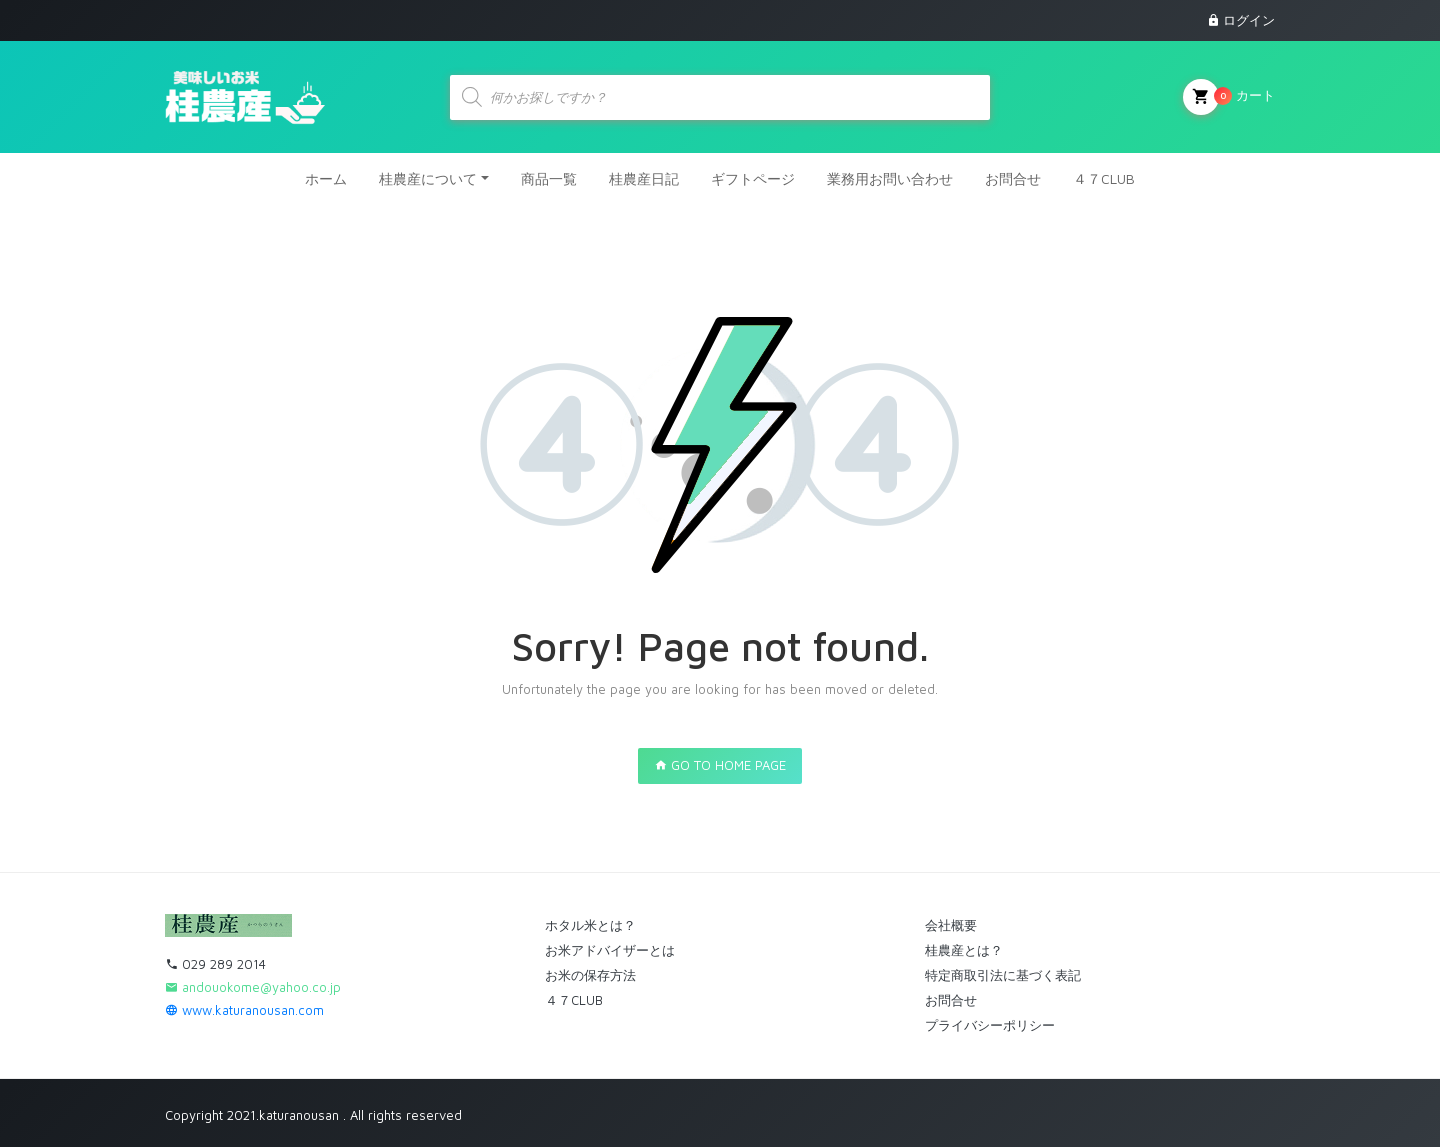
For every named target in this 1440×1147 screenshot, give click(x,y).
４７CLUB (1104, 178)
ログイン (1249, 20)
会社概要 (951, 925)
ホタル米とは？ (590, 925)
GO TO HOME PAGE (720, 765)
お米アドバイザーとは (610, 950)
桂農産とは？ (964, 950)
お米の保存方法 (590, 975)
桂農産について (428, 178)
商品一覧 (549, 178)
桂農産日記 (644, 178)
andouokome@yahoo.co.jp (253, 987)
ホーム (326, 178)
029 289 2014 (215, 964)
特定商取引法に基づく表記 (1003, 975)
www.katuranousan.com (244, 1010)
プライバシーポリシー (990, 1025)
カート (1229, 97)
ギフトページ (753, 178)
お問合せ (1013, 178)
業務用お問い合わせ (890, 178)
